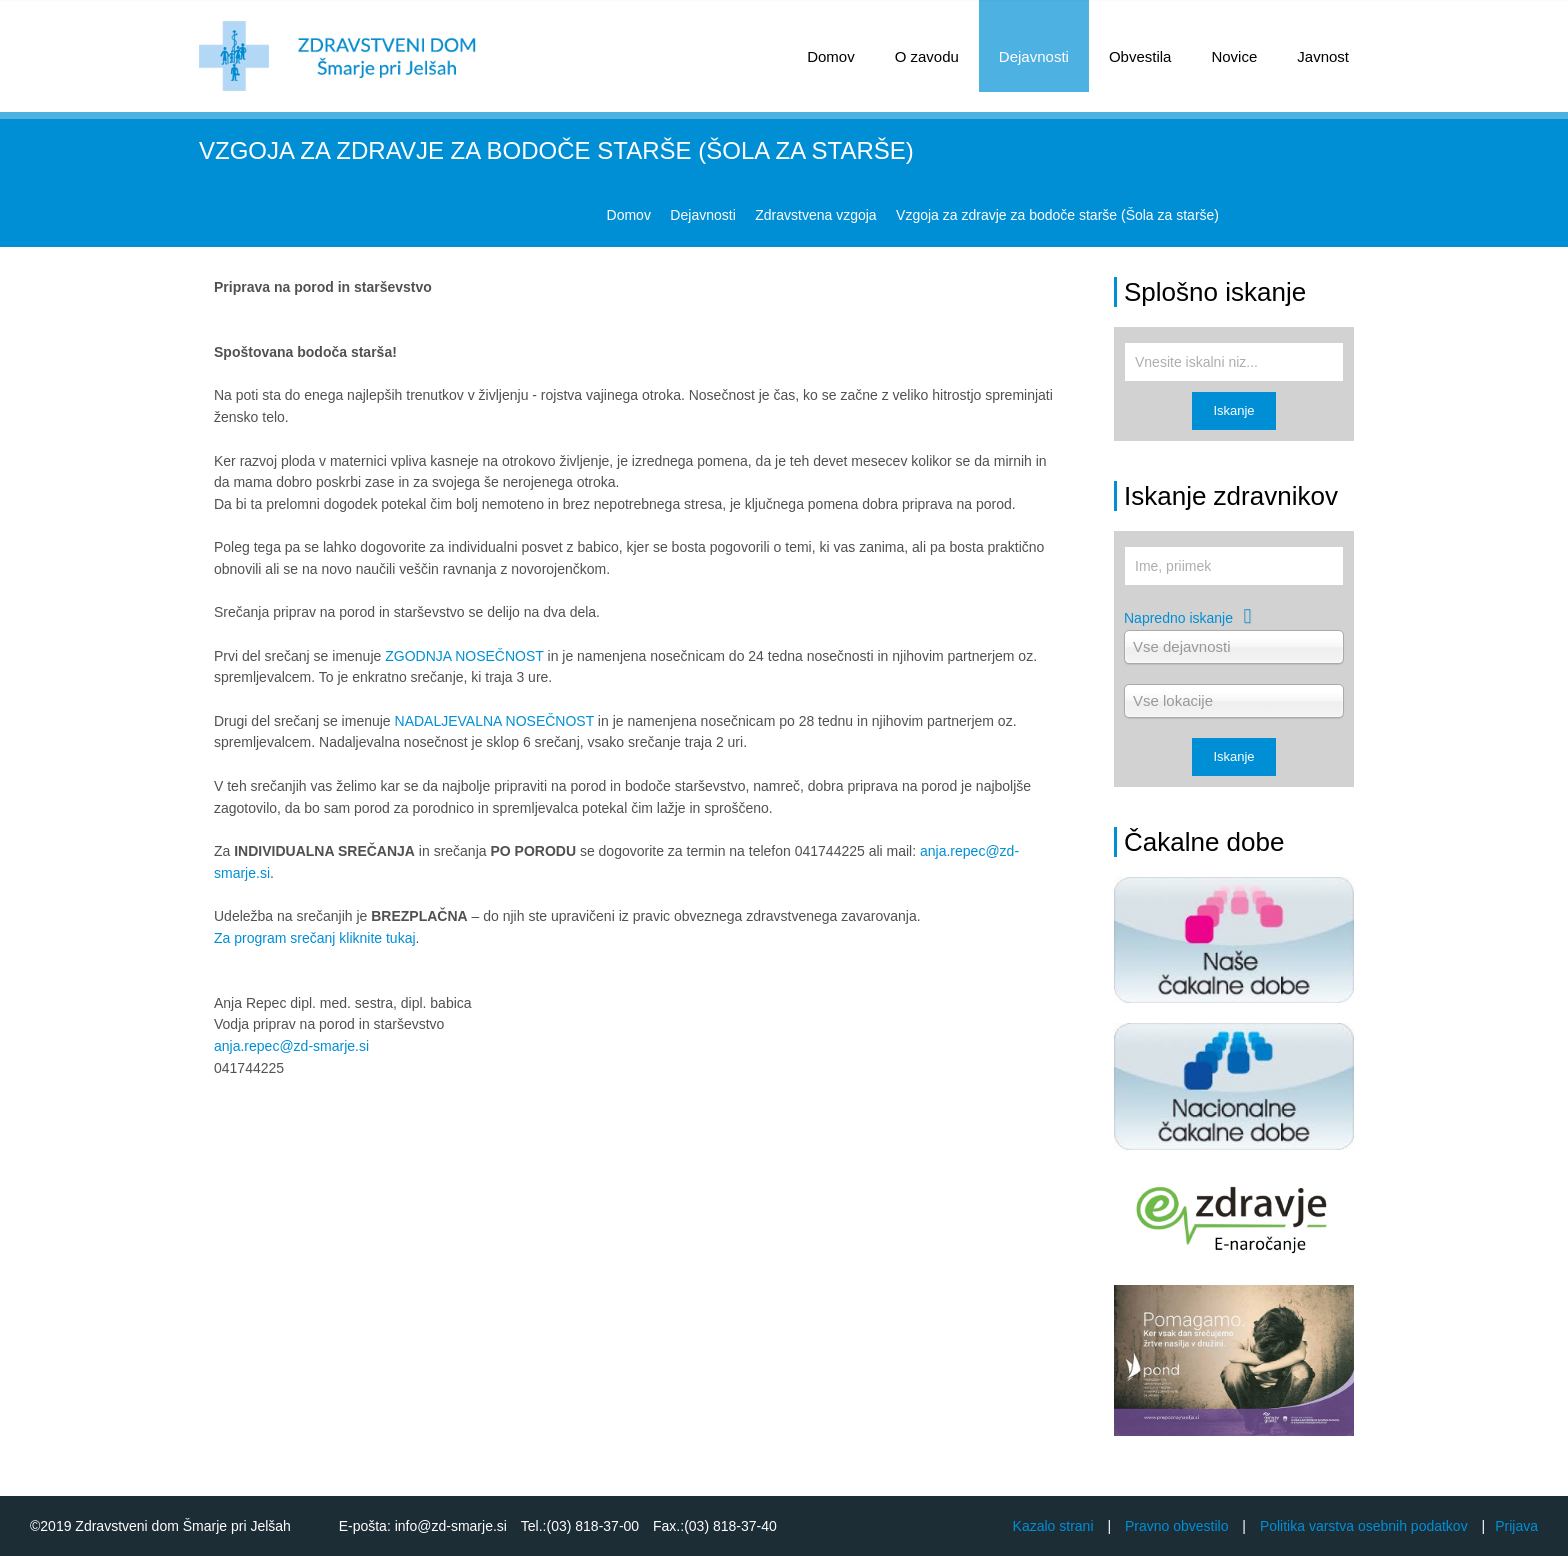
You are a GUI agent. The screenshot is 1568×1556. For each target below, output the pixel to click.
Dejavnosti (1034, 56)
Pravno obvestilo (1177, 1526)
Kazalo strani (1053, 1526)
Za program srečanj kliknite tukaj (315, 938)
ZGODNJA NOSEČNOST (464, 656)
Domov (629, 215)
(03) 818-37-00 (593, 1526)
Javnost (1323, 56)
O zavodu (927, 56)
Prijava (1516, 1526)
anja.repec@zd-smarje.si (291, 1046)
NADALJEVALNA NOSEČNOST (494, 721)
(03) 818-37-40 (730, 1526)
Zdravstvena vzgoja (815, 215)
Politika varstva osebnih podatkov (1364, 1526)
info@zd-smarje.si (449, 1526)
